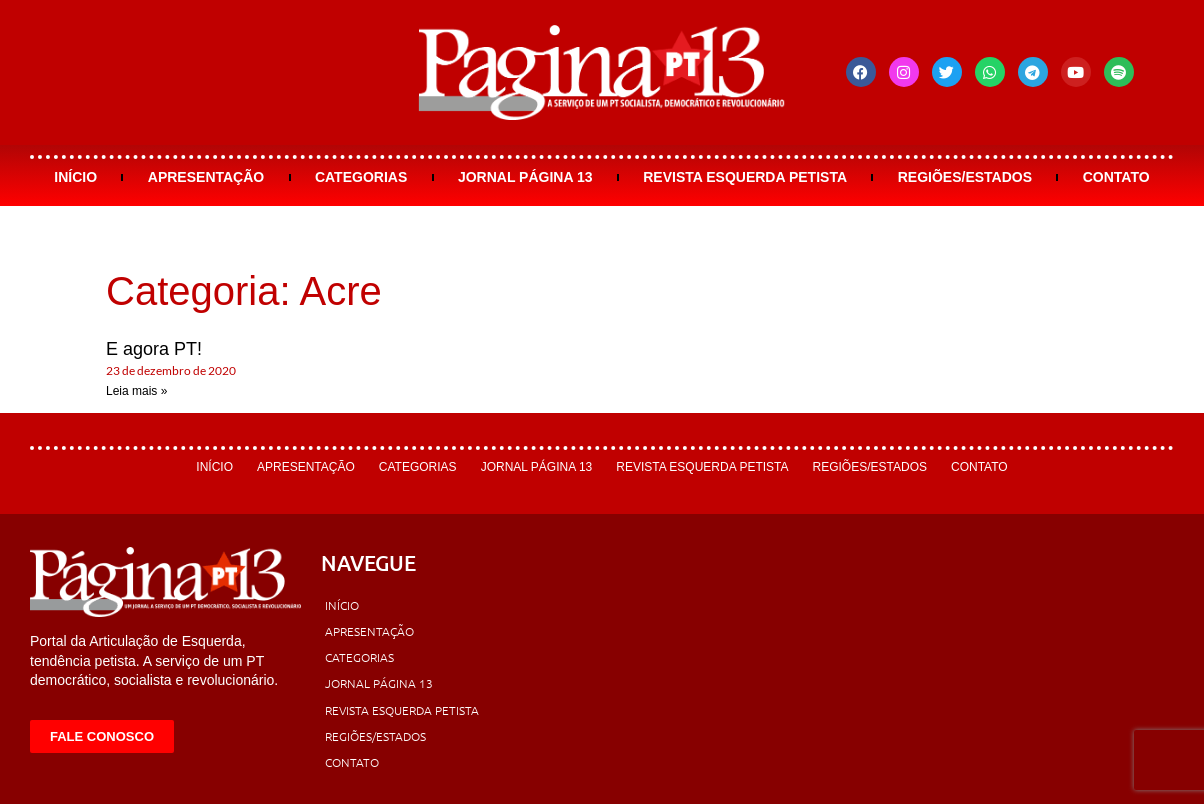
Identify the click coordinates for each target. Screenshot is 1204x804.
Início (75, 177)
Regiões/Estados (965, 177)
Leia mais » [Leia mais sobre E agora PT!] (136, 391)
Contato (1116, 177)
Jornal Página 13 (525, 177)
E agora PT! (154, 349)
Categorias (361, 177)
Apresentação (206, 177)
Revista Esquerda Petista (745, 177)
